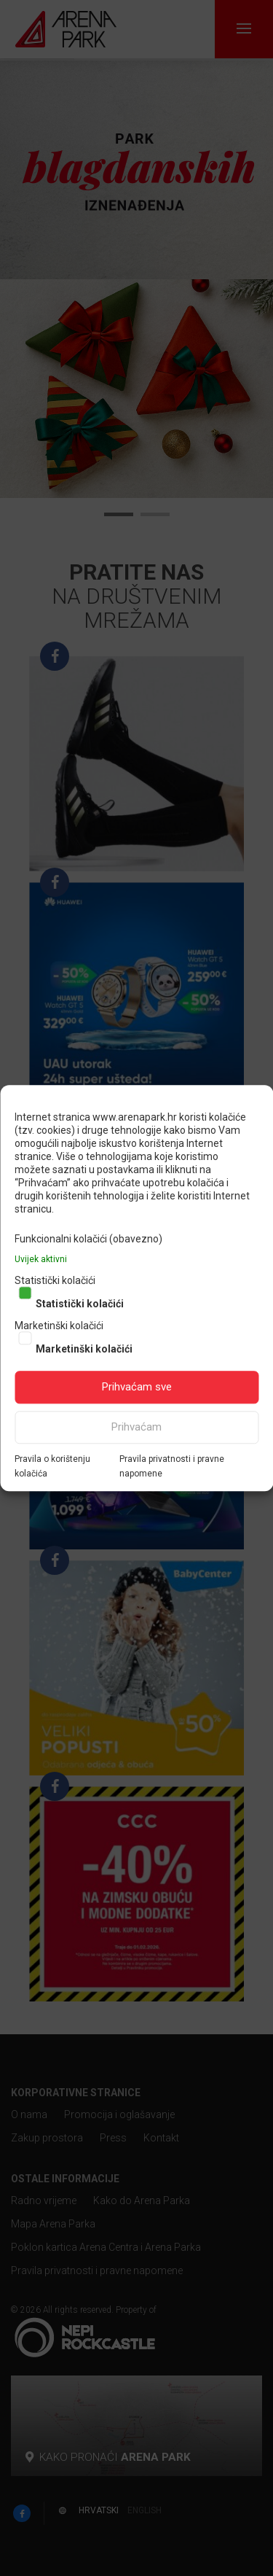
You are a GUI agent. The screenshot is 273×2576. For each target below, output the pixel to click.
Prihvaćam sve (137, 1386)
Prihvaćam (136, 1426)
